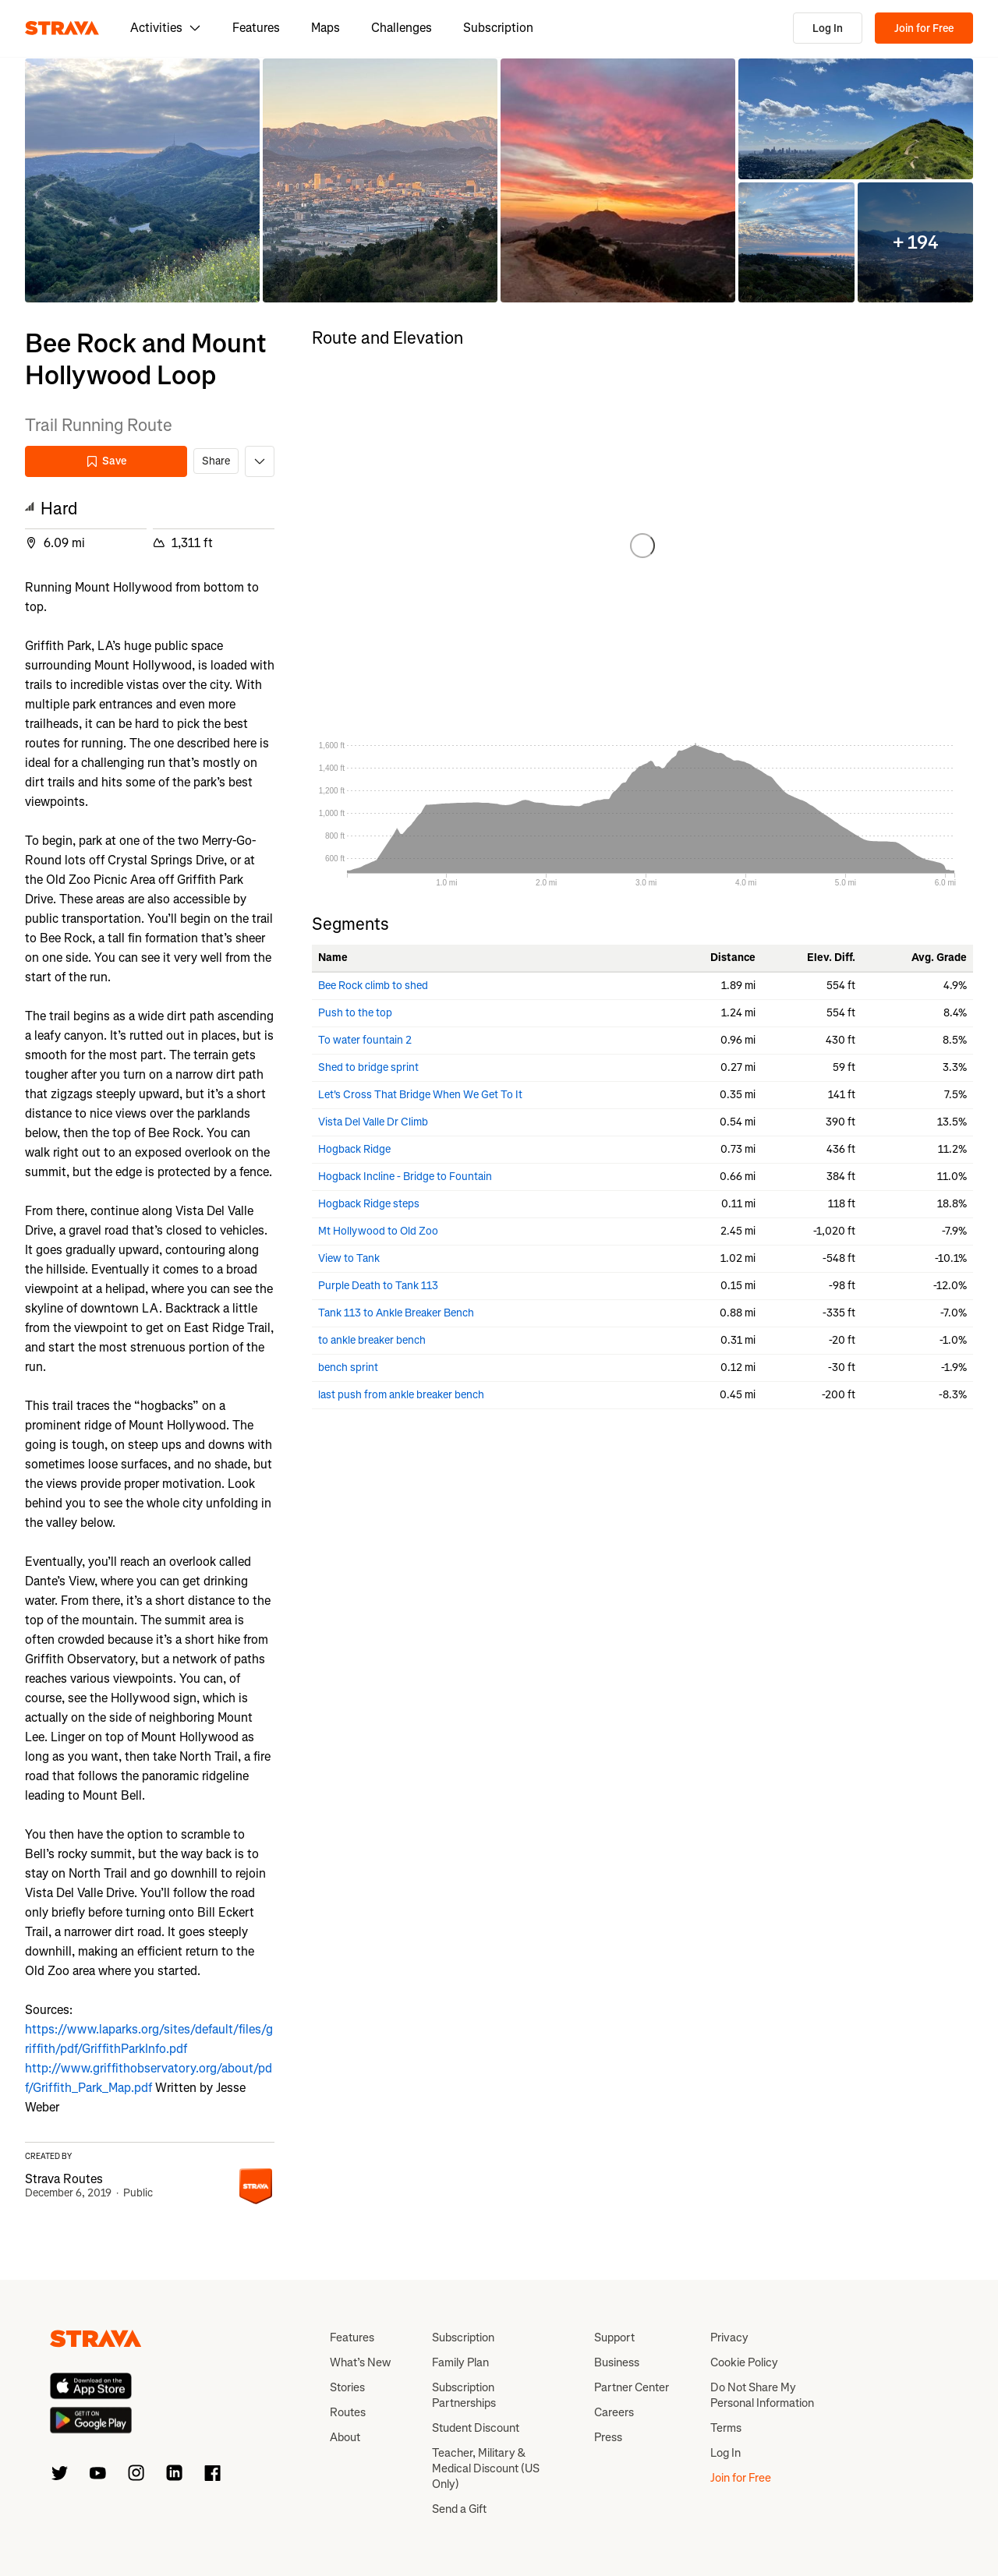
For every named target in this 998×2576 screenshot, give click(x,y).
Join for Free (924, 28)
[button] (142, 180)
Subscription (498, 27)
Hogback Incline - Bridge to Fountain (405, 1176)
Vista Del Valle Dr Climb (373, 1122)
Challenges (401, 27)
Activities (165, 27)
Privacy (729, 2337)
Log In (827, 28)
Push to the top (355, 1012)
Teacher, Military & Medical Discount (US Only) (486, 2468)
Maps (325, 27)
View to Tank (349, 1258)
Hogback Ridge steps (368, 1203)
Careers (614, 2412)
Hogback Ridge (354, 1149)
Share (216, 461)
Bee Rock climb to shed (373, 985)
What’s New (360, 2362)
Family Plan (460, 2362)
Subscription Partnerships (464, 2395)
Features (256, 27)
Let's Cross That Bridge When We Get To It (420, 1094)
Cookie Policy (744, 2362)
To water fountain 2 (365, 1040)
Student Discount (475, 2428)
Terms (725, 2428)
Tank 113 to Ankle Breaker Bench (396, 1313)
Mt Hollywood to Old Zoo (378, 1231)
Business (616, 2362)
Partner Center (631, 2387)
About (345, 2437)
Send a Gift (459, 2509)
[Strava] (62, 28)
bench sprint (348, 1367)
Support (614, 2337)
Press (608, 2437)
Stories (347, 2387)
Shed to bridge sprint (368, 1067)
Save (106, 461)
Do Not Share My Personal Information (762, 2395)
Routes (348, 2412)
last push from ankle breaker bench (401, 1394)
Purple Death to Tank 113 (378, 1285)
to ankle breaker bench (372, 1340)
